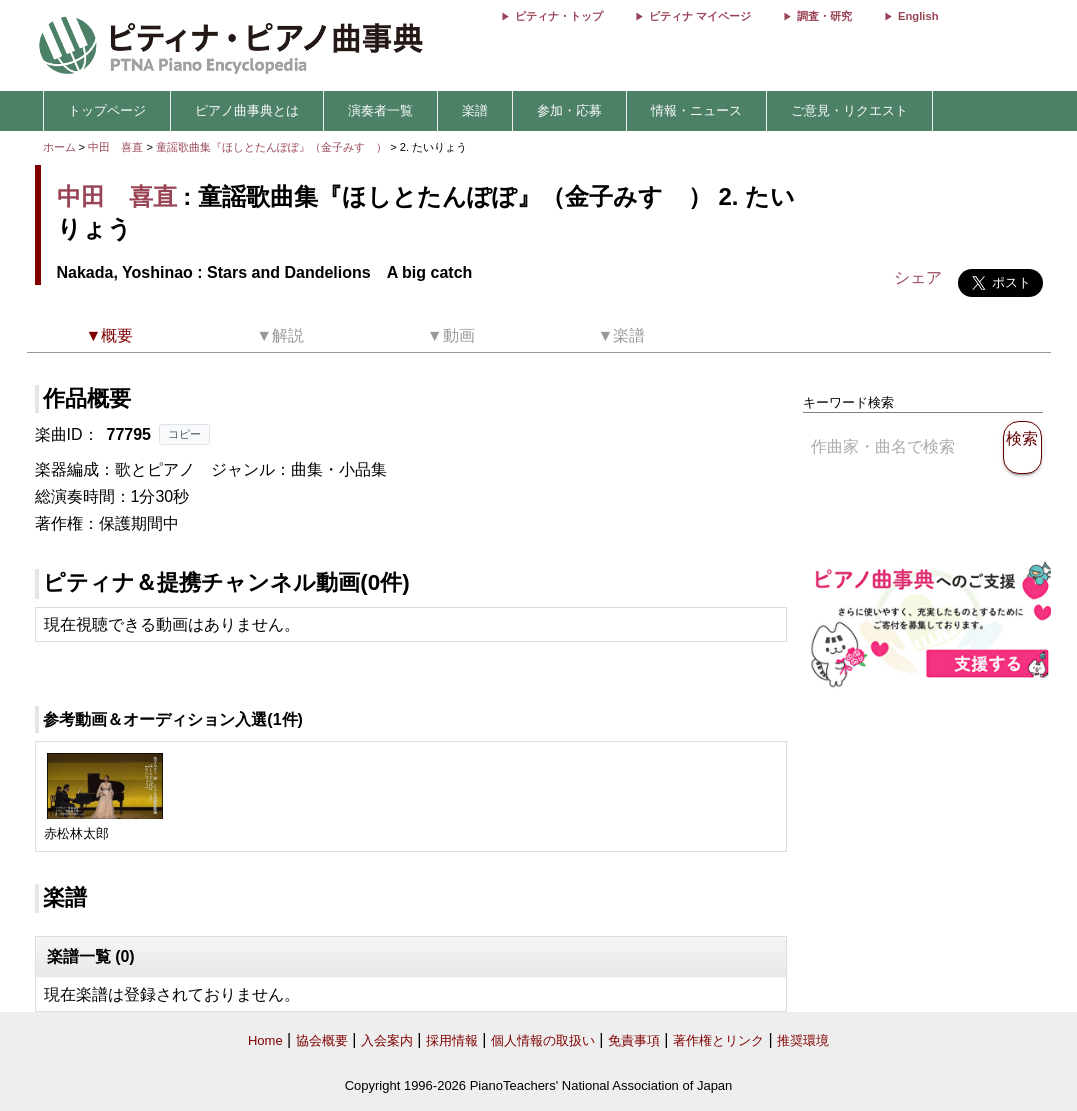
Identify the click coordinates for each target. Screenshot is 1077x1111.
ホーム (59, 147)
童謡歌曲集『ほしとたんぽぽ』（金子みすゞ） (273, 147)
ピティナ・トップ (559, 16)
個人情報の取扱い (543, 1040)
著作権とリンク (718, 1040)
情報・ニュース (696, 110)
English (918, 16)
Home (265, 1040)
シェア (918, 277)
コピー (184, 434)
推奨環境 (803, 1040)
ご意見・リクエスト (849, 110)
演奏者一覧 (380, 110)
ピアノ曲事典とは (247, 110)
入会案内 (387, 1040)
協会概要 (322, 1040)
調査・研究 (824, 16)
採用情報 (452, 1040)
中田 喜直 (115, 147)
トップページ (107, 110)
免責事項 (634, 1040)
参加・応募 (569, 110)
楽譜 (475, 110)
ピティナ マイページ (700, 16)
